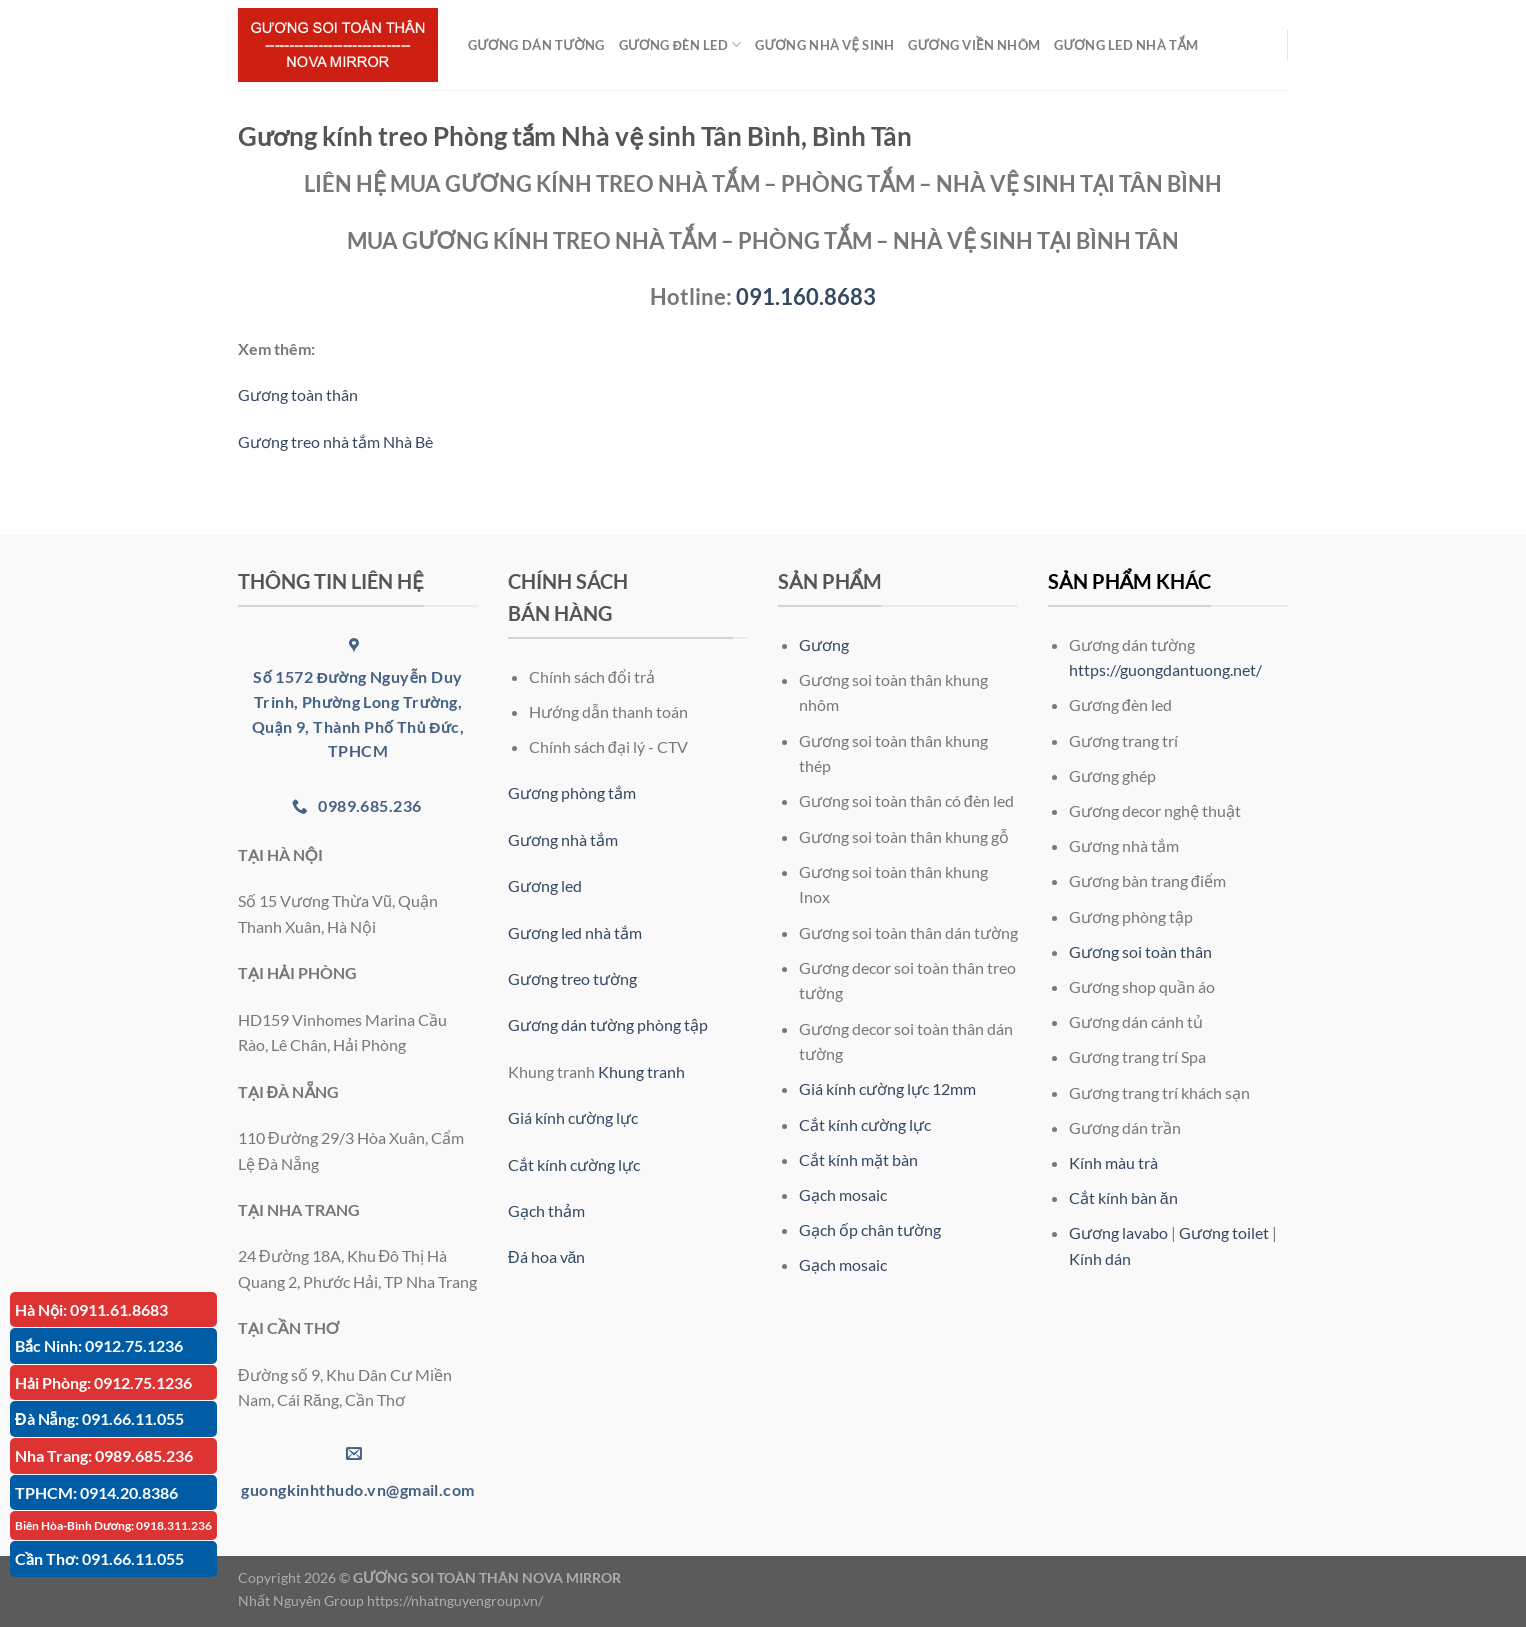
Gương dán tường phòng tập (608, 1024)
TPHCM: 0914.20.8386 (96, 1492)
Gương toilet (1224, 1232)
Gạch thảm (546, 1210)
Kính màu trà (1113, 1162)
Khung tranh (641, 1071)
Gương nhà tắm (563, 839)
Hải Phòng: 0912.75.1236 (103, 1382)
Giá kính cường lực (573, 1117)
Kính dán (1100, 1258)
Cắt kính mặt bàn (858, 1159)
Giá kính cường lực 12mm (887, 1088)
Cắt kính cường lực (574, 1164)
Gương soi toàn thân (1140, 951)
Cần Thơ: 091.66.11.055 (99, 1558)
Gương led (545, 885)
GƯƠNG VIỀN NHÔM (974, 45)
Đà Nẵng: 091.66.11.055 (99, 1418)
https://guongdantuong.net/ (1165, 669)
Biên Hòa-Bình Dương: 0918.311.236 (113, 1525)
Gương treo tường (572, 978)
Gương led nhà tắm (575, 932)
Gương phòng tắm (572, 792)
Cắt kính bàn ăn (1123, 1197)
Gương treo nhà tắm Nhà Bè (335, 441)
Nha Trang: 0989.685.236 (104, 1455)
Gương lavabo (1118, 1232)
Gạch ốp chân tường (870, 1229)
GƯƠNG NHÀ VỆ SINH (824, 45)
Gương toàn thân (298, 394)
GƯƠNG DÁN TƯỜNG (536, 45)
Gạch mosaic (843, 1194)
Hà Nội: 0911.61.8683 (91, 1309)
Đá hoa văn (546, 1256)
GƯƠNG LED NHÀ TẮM (1126, 45)
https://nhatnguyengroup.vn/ (455, 1600)
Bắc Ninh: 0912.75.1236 (99, 1345)
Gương (824, 644)
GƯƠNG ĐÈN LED (680, 44)
